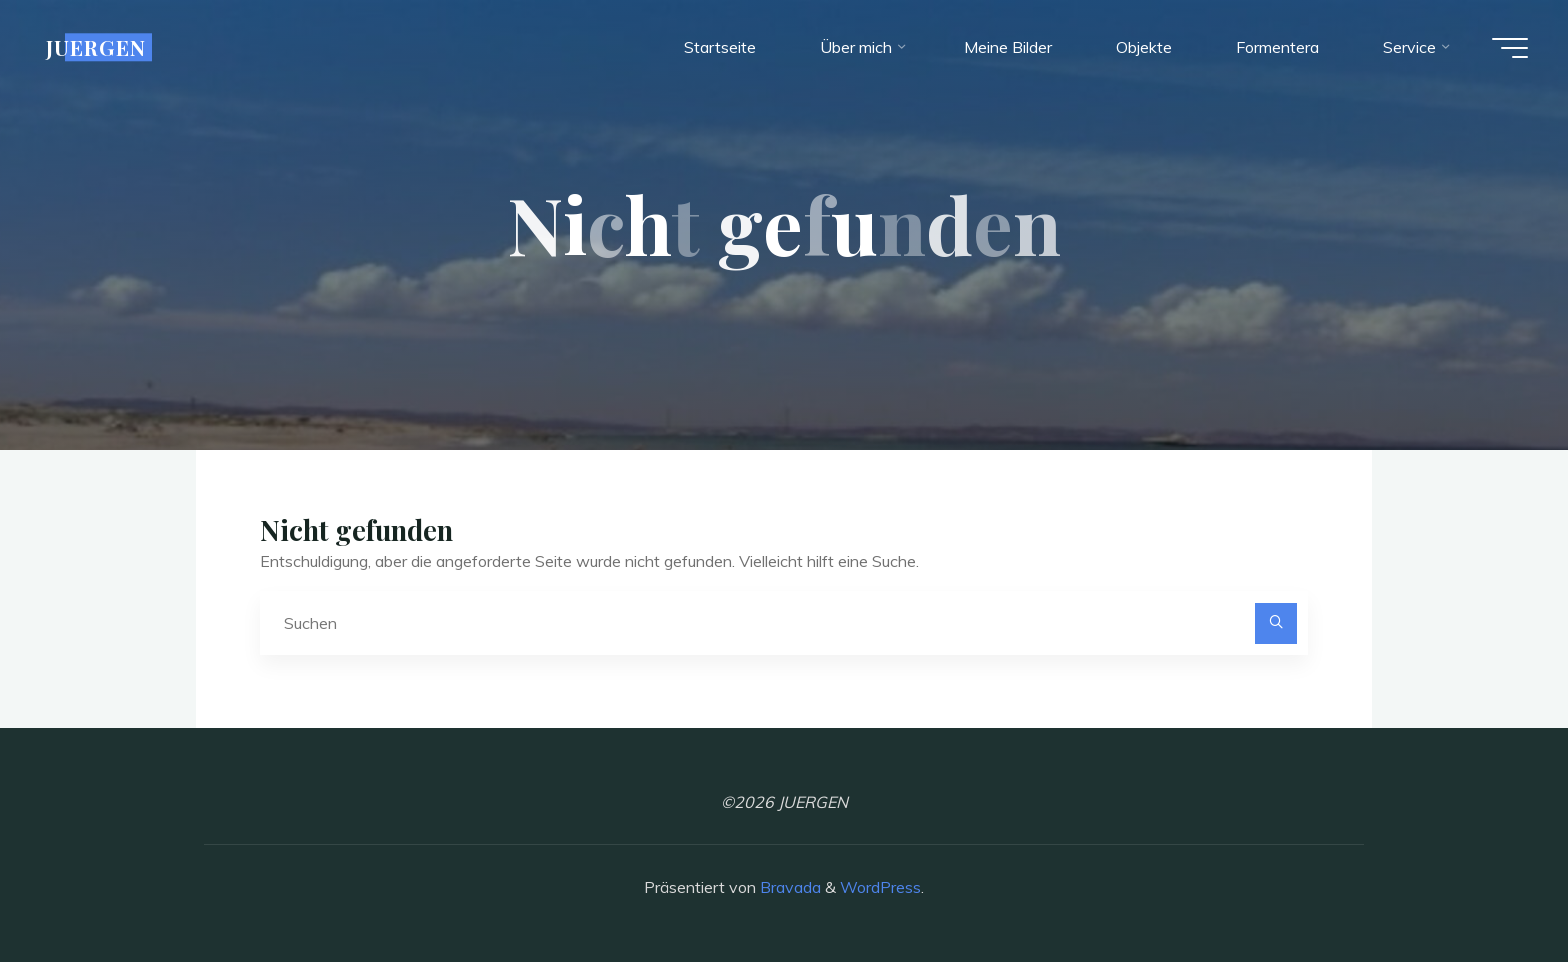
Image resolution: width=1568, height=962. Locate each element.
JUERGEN (96, 47)
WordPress (880, 887)
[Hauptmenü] (1510, 48)
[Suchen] (1276, 624)
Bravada (788, 887)
